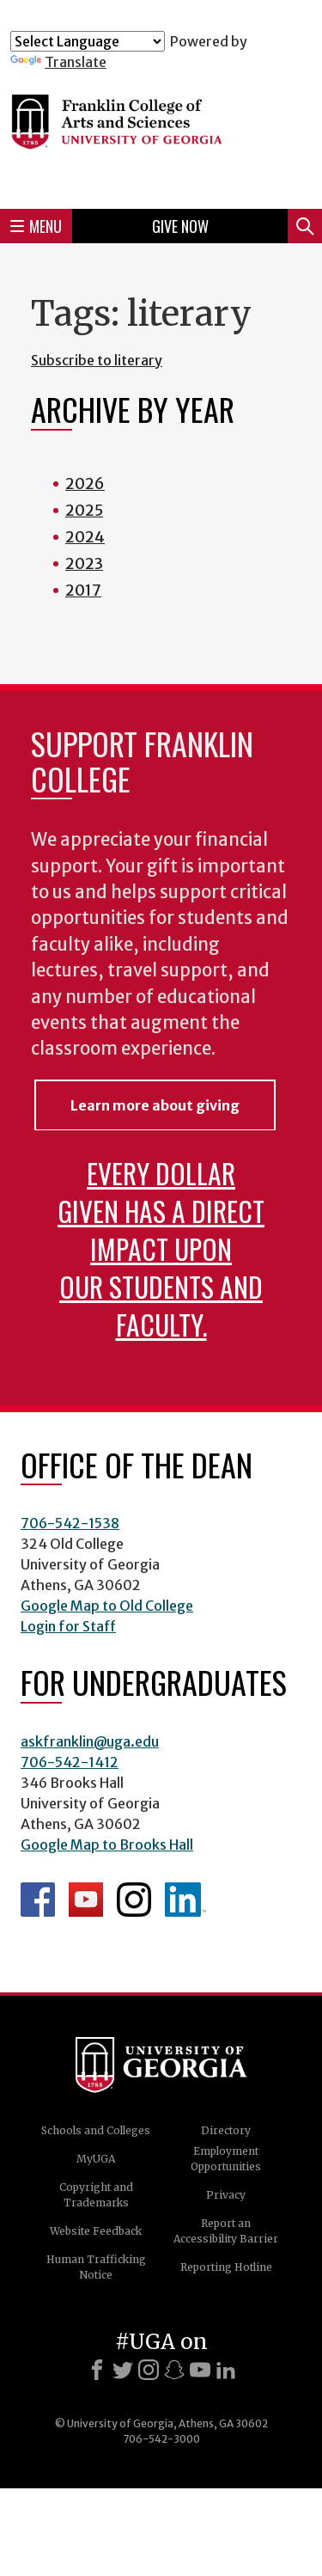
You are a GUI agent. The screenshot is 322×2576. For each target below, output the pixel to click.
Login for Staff (68, 1626)
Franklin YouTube (86, 1899)
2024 (85, 537)
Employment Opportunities (226, 2159)
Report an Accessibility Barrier (225, 2231)
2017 (83, 590)
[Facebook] (97, 2369)
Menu (36, 226)
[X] (122, 2369)
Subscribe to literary (96, 360)
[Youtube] (200, 2369)
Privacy (226, 2194)
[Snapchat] (174, 2369)
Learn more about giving (155, 1105)
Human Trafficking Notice (96, 2267)
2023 (84, 563)
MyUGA (95, 2158)
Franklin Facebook (38, 1899)
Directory (226, 2130)
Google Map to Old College (107, 1605)
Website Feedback (96, 2230)
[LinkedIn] (226, 2369)
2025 (84, 510)
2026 (85, 483)
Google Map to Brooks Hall (107, 1844)
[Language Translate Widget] (87, 41)
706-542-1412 (69, 1762)
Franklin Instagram (134, 1899)
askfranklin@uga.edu (90, 1741)
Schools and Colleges (95, 2130)
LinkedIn (185, 1899)
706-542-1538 (70, 1523)
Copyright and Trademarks (96, 2195)
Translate (58, 61)
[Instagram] (148, 2369)
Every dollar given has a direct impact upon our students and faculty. (161, 1248)
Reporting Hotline (226, 2267)
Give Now (180, 226)
